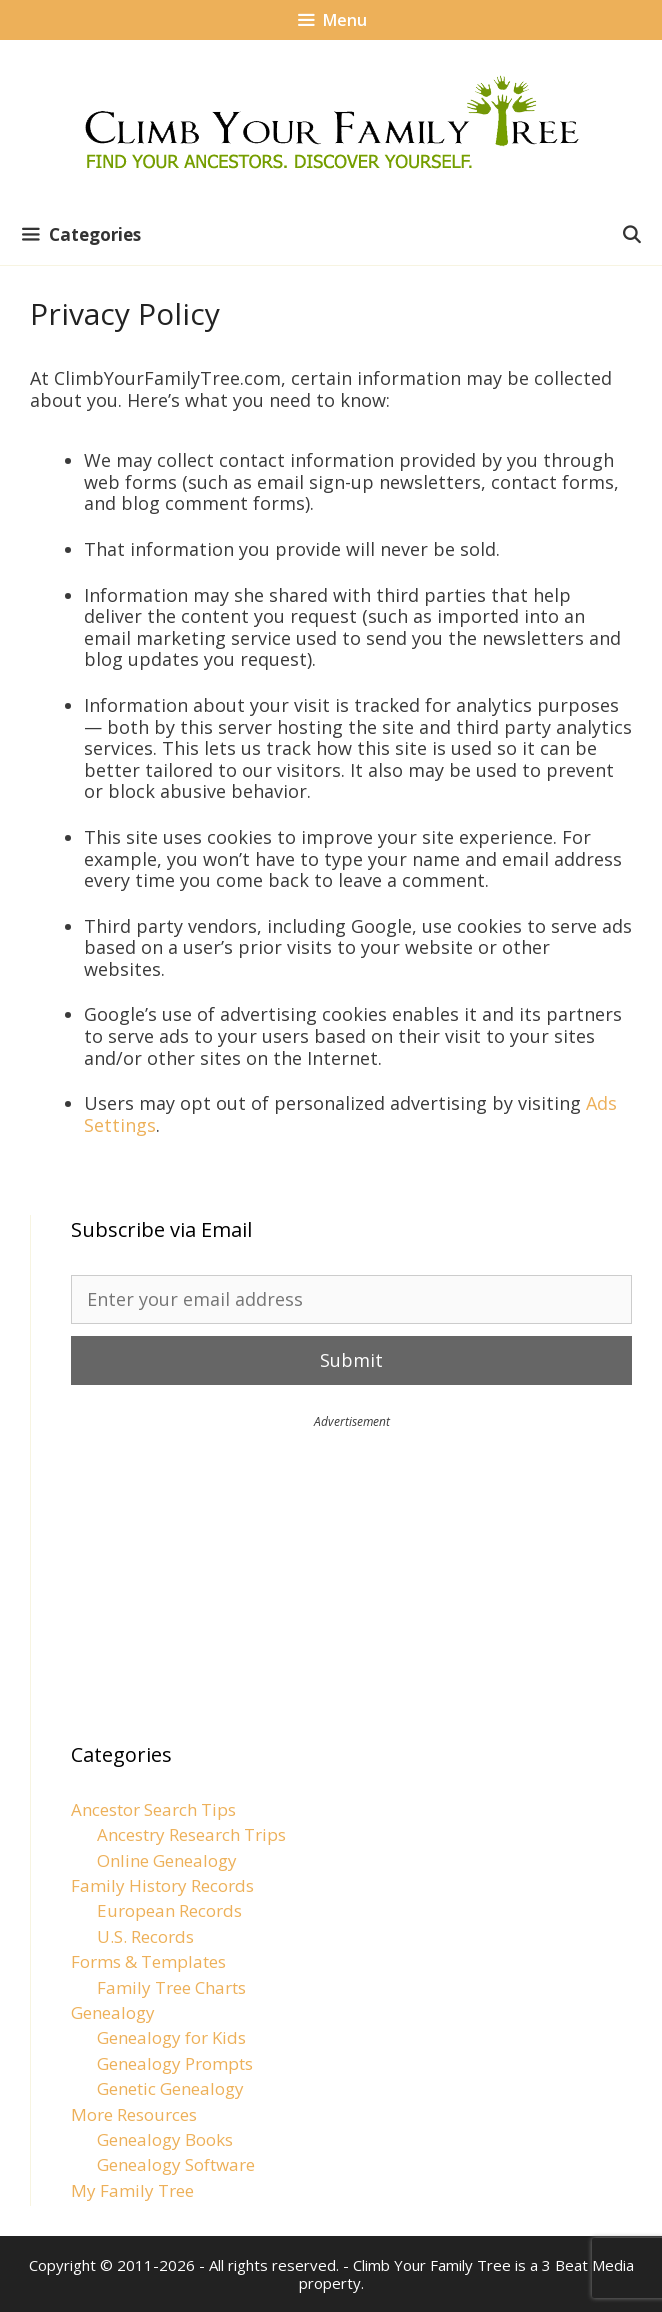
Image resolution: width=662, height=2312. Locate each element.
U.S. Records (145, 1936)
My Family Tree (132, 2190)
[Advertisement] (351, 1570)
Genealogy (113, 2012)
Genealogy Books (165, 2139)
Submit (351, 1360)
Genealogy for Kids (171, 2037)
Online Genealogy (167, 1860)
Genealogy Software (176, 2164)
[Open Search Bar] (631, 235)
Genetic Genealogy (170, 2088)
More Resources (134, 2114)
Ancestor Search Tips (153, 1809)
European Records (169, 1910)
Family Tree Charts (171, 1987)
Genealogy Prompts (175, 2063)
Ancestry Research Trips (191, 1834)
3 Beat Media (588, 2265)
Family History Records (162, 1885)
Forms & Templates (148, 1961)
